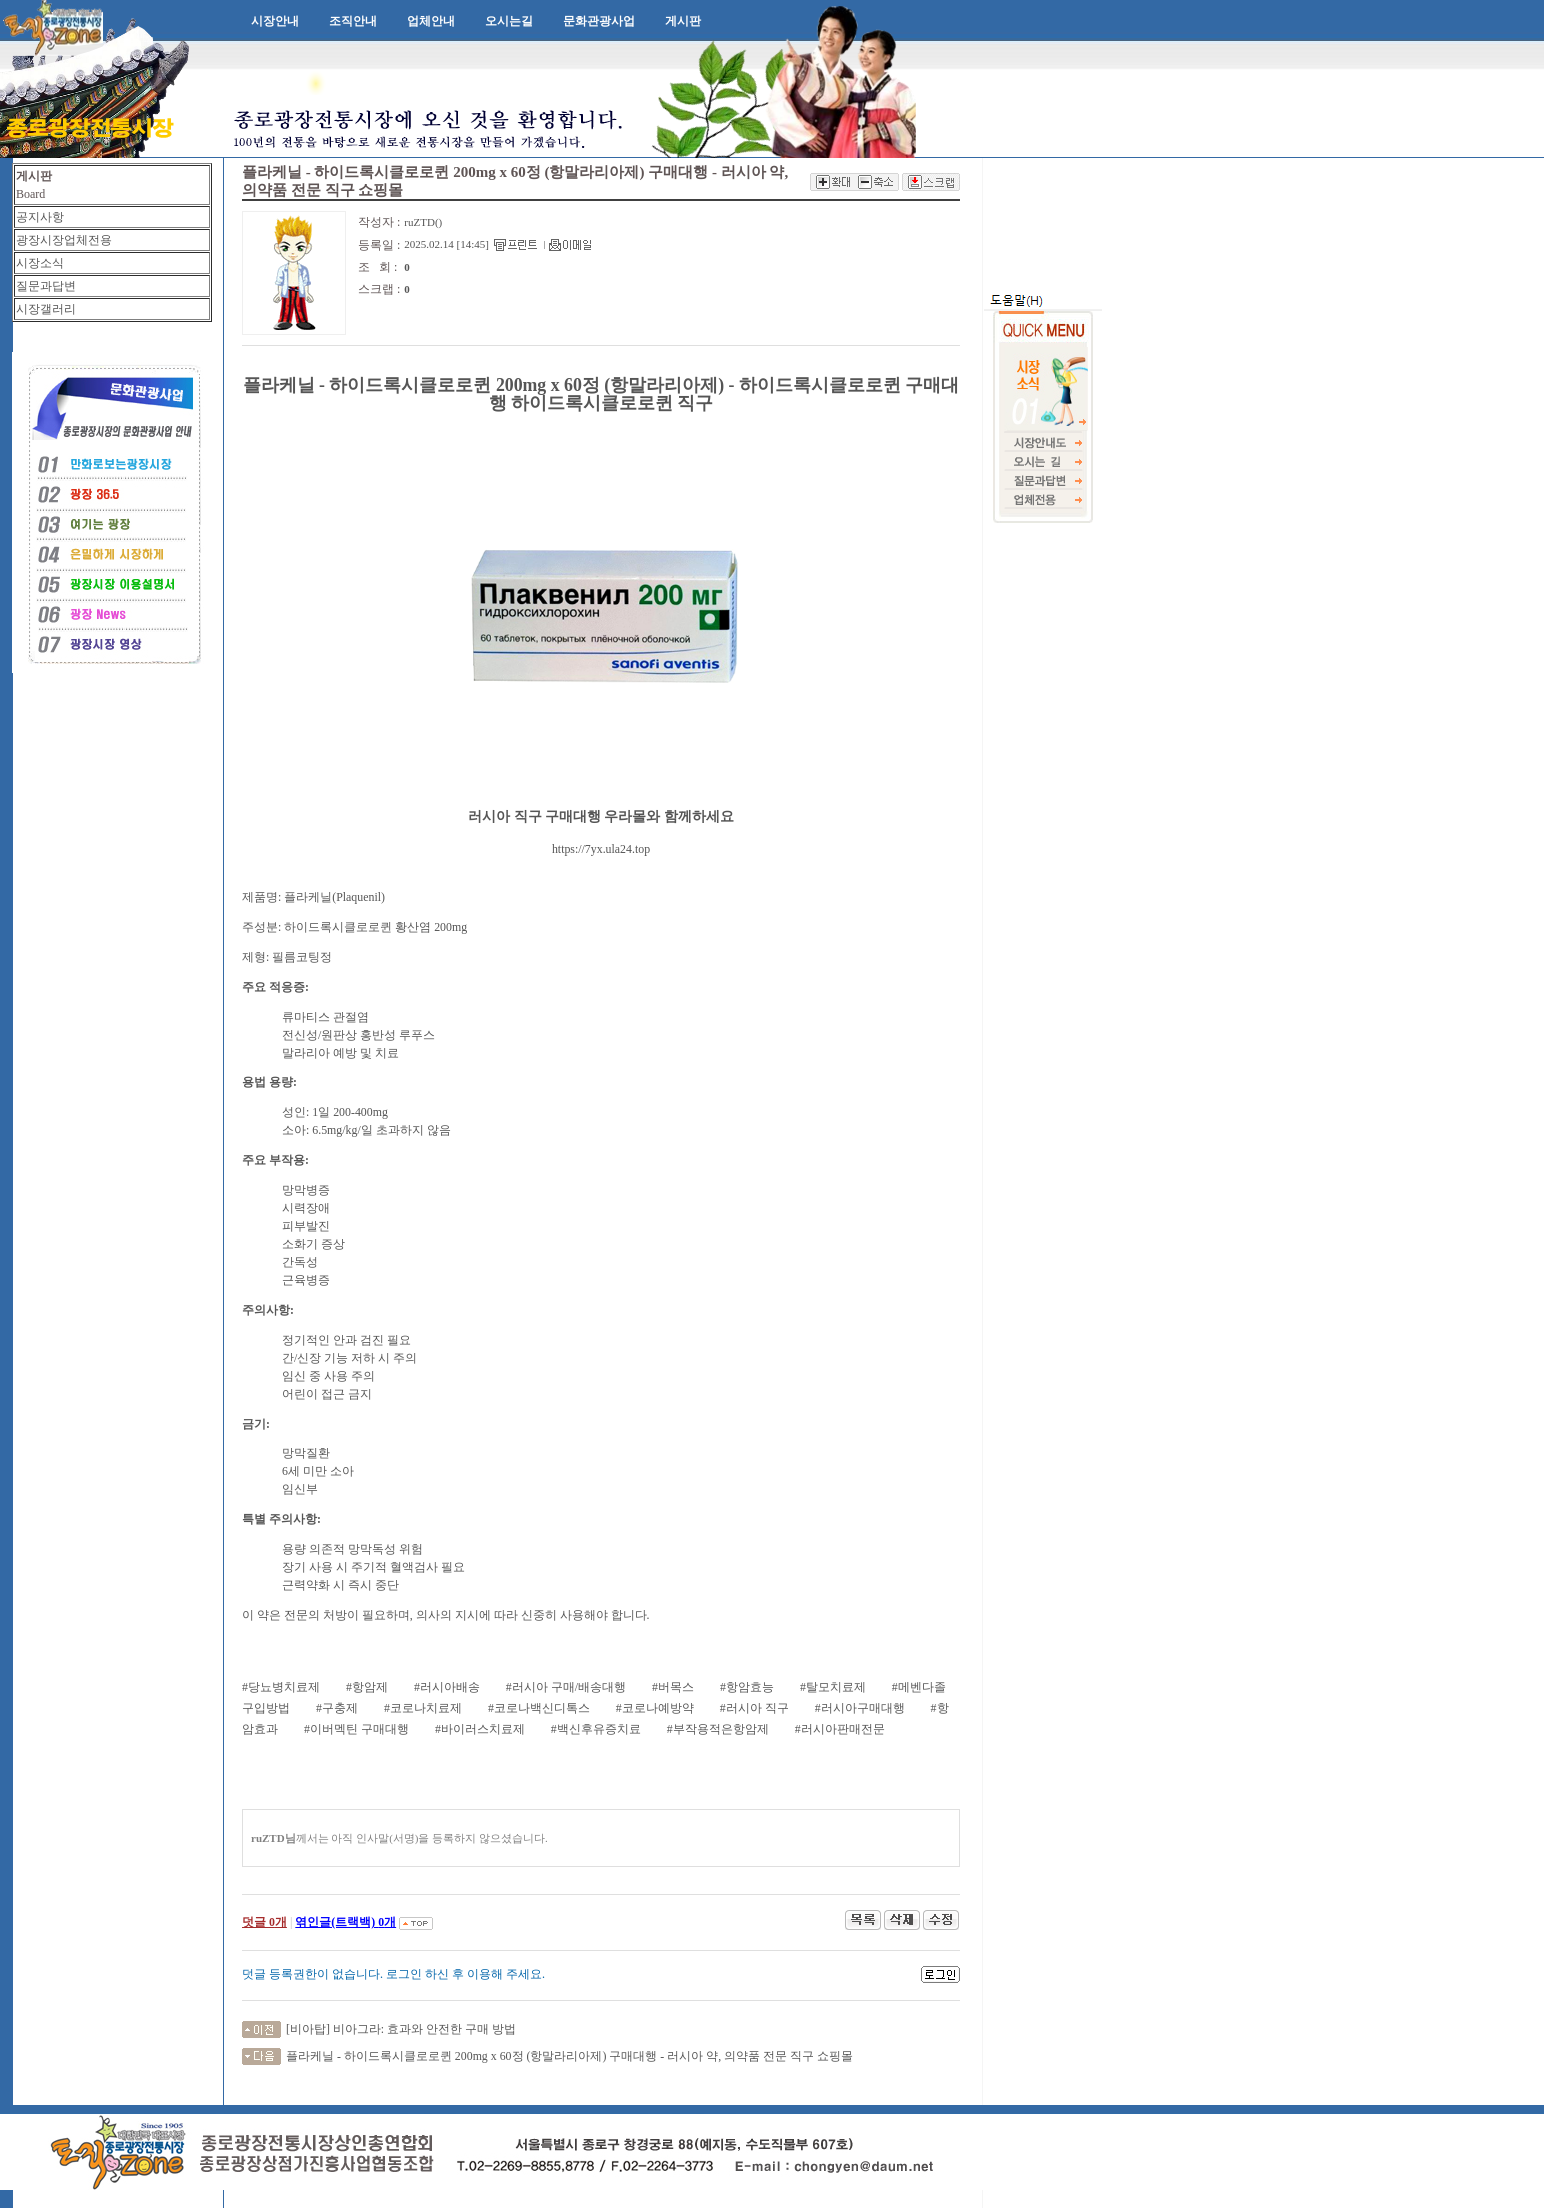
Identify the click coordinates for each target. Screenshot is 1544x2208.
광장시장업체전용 (64, 240)
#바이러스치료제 (480, 1729)
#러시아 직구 (754, 1708)
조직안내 (353, 21)
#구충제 (337, 1708)
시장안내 (275, 21)
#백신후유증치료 (596, 1729)
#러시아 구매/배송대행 (566, 1687)
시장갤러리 (46, 309)
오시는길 (509, 21)
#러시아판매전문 (840, 1729)
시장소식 (40, 263)
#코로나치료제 (423, 1708)
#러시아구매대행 (860, 1708)
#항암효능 (747, 1687)
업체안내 (431, 21)
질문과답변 (46, 286)
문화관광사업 (599, 21)
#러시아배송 (447, 1687)
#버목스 (673, 1687)
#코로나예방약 (655, 1708)
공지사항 (40, 217)
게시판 (683, 21)
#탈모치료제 (833, 1687)
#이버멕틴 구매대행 (356, 1729)
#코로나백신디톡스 (539, 1708)
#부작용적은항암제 (718, 1729)
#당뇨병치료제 (281, 1687)
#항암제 (367, 1687)
